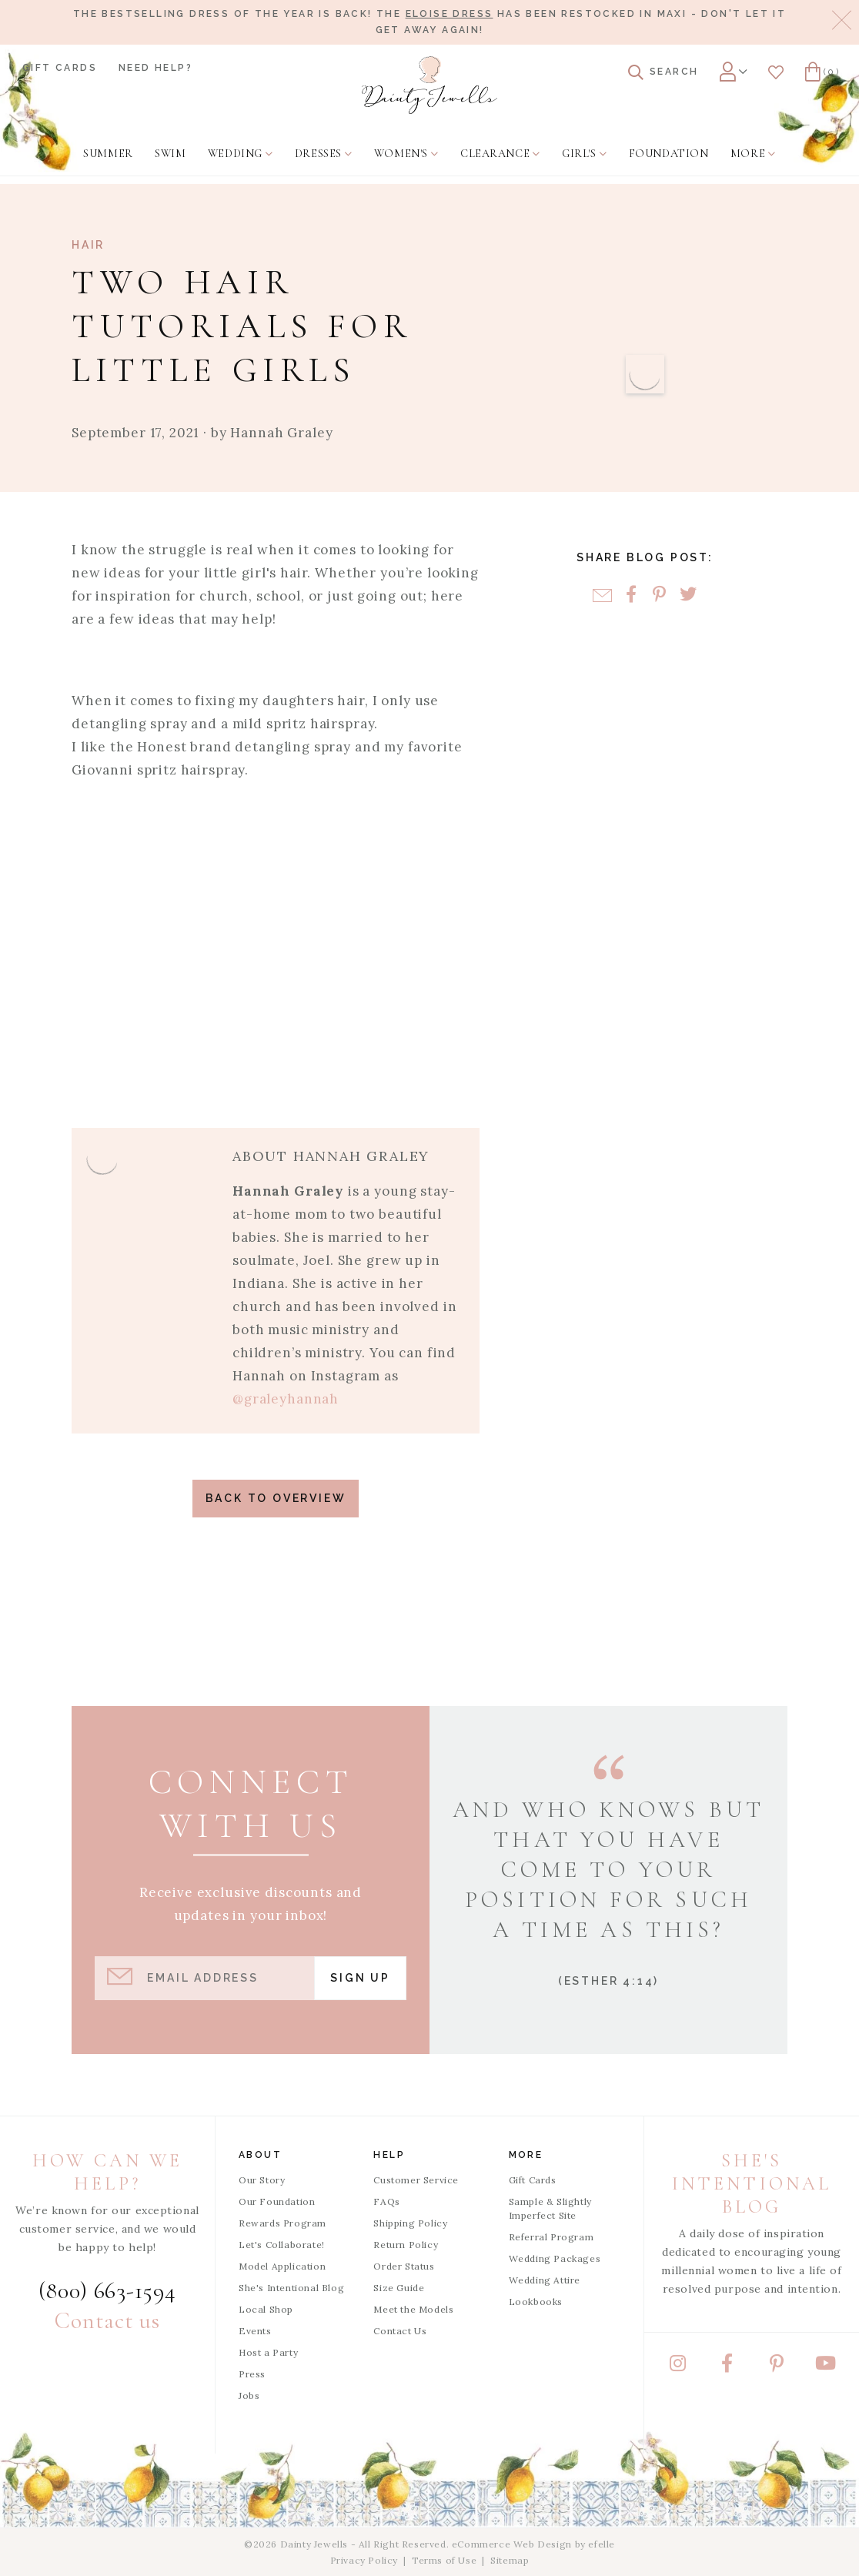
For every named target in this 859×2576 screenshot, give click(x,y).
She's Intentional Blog (291, 2287)
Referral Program (551, 2237)
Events (255, 2331)
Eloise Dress (449, 13)
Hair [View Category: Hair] (88, 245)
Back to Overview (276, 1498)
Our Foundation (277, 2201)
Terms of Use (444, 2560)
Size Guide (398, 2287)
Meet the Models (413, 2309)
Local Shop (266, 2309)
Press (252, 2374)
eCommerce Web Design (512, 2544)
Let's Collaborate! (282, 2244)
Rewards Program (282, 2223)
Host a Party (268, 2352)
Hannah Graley (281, 432)
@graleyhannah (285, 1398)
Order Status (403, 2266)
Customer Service (416, 2180)
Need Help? (155, 67)
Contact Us (399, 2331)
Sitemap (509, 2560)
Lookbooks (536, 2301)
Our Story (262, 2180)
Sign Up (360, 1978)
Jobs (249, 2395)
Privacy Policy (364, 2560)
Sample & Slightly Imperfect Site (550, 2208)
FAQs (386, 2201)
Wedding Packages (555, 2258)
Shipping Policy (410, 2223)
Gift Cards (59, 67)
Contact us (107, 2321)
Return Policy (405, 2244)
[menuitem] (107, 154)
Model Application (282, 2266)
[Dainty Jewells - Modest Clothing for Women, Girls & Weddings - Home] (429, 85)
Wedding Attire (544, 2280)
